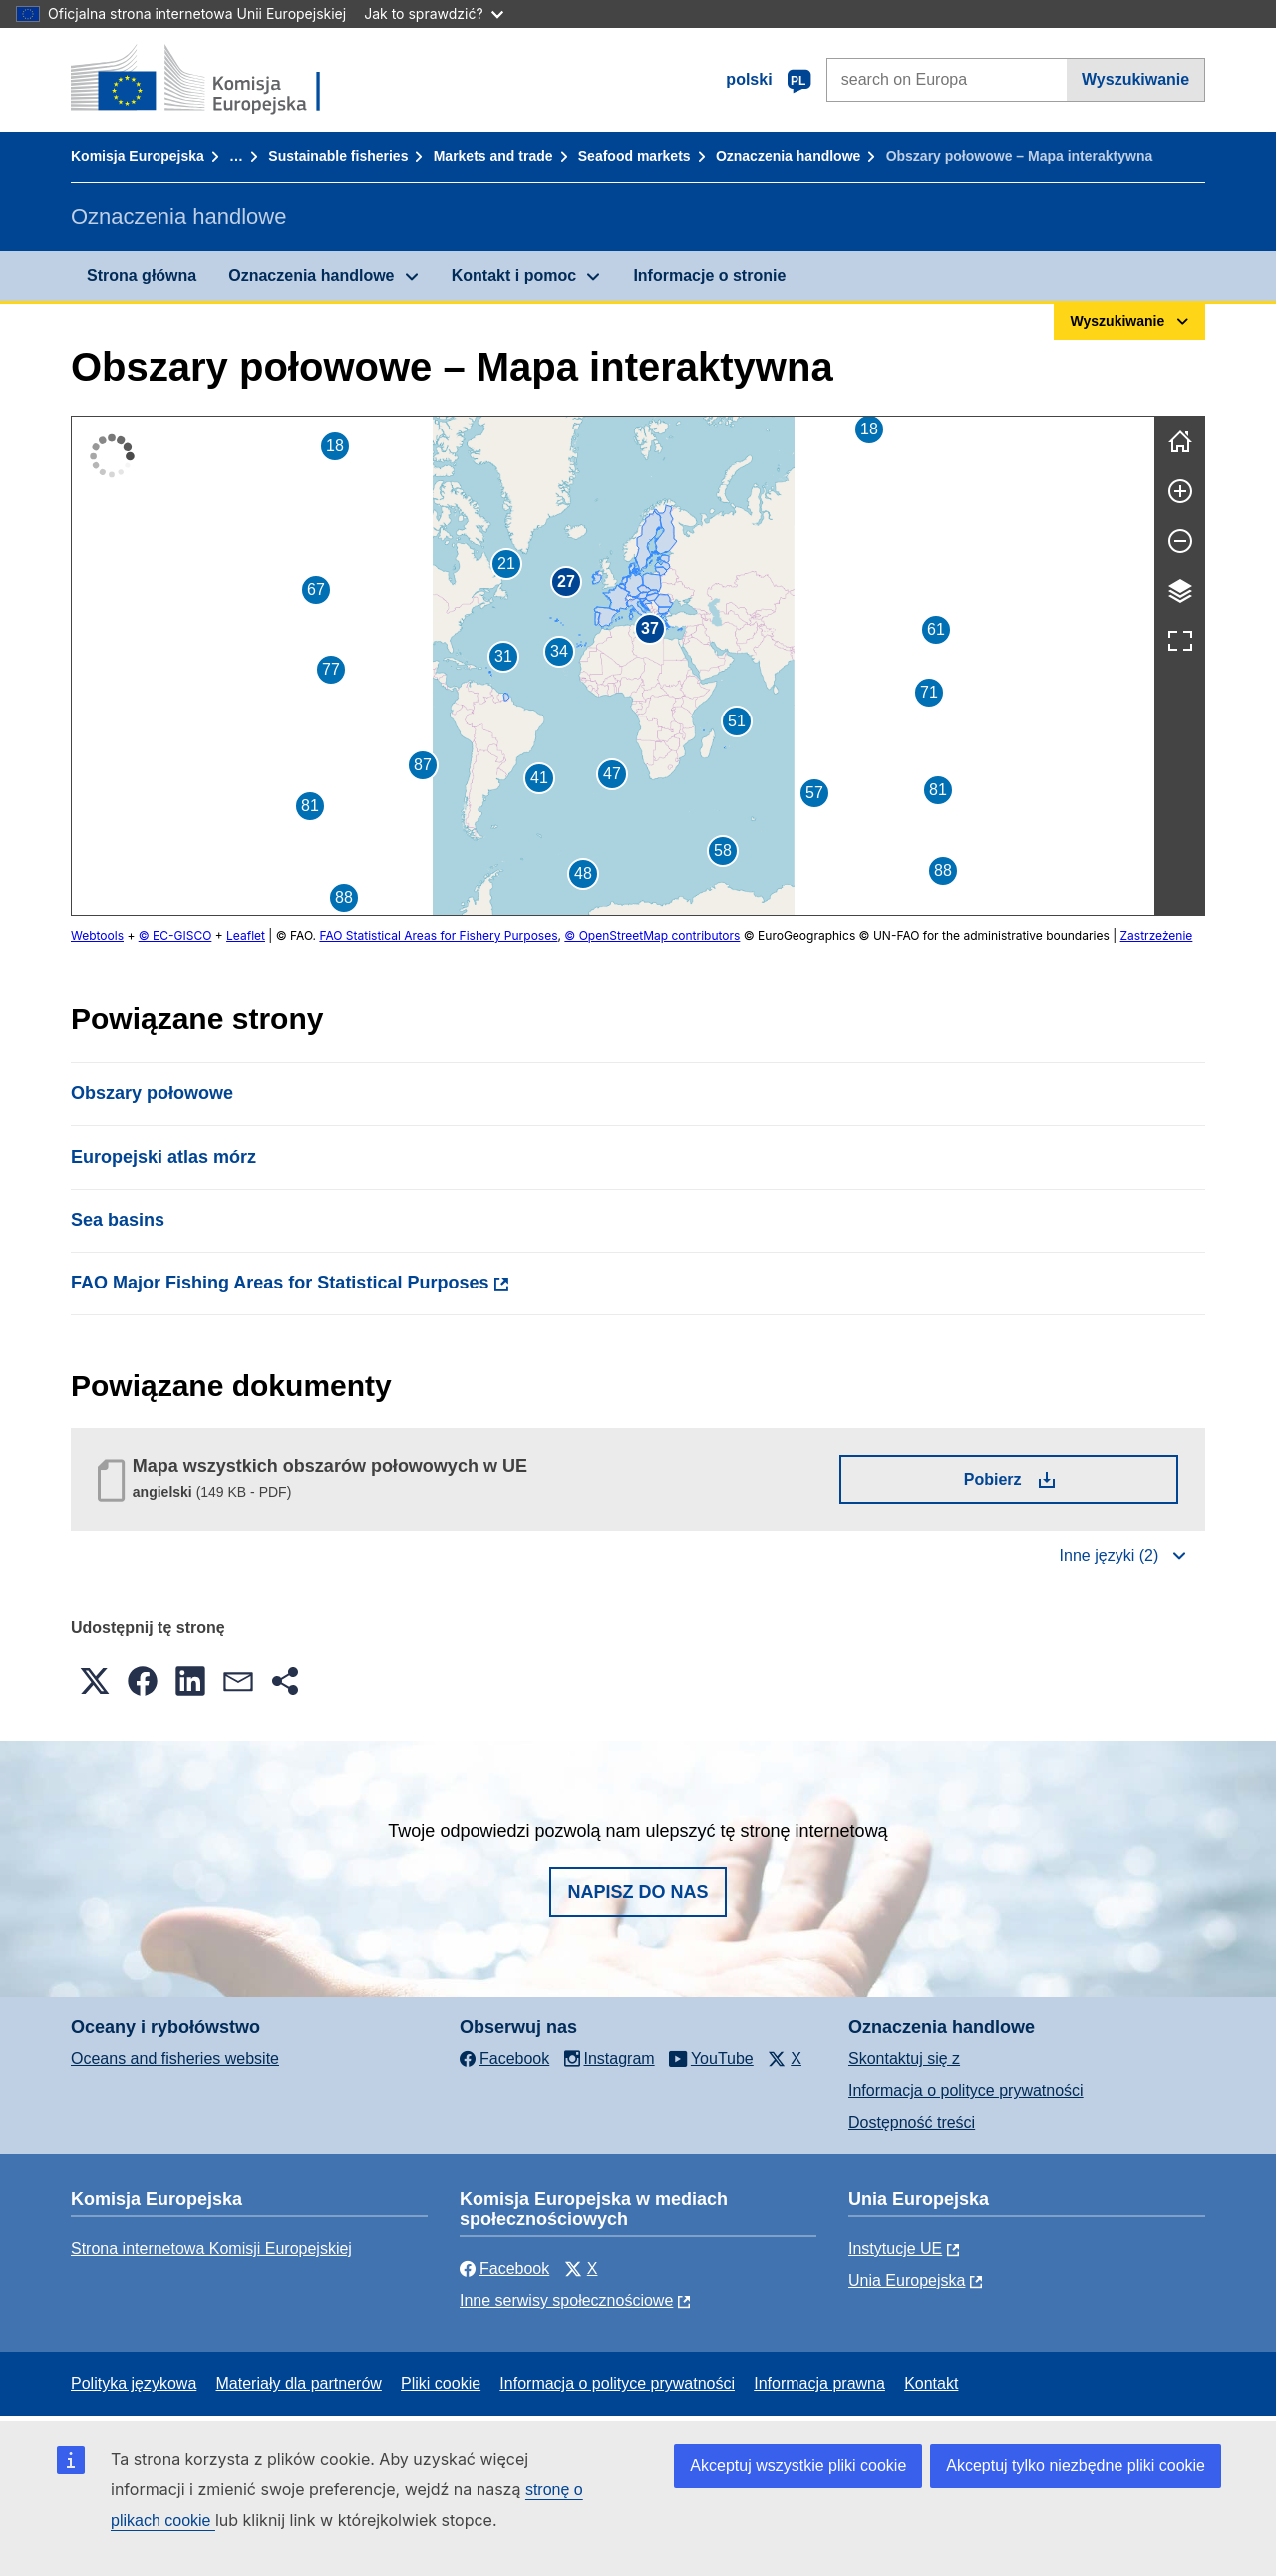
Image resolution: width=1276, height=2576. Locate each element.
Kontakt (931, 2383)
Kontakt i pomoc (514, 275)
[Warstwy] (1180, 591)
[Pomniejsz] (1180, 541)
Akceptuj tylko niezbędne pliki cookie (1075, 2465)
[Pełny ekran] (1180, 641)
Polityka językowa (133, 2383)
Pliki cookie (440, 2383)
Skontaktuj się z (904, 2058)
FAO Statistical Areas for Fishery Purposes (438, 935)
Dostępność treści (911, 2122)
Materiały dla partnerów (299, 2383)
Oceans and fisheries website (175, 2058)
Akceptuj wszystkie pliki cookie (798, 2465)
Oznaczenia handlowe (788, 156)
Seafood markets (634, 156)
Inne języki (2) (1109, 1555)
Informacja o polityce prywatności (966, 2090)
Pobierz (1047, 1478)
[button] (640, 595)
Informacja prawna (819, 2383)
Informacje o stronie (709, 275)
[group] (613, 666)
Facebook (504, 2268)
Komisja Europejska (137, 156)
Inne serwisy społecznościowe (566, 2300)
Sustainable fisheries (338, 156)
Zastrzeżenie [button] (1156, 935)
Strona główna (141, 275)
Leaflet (245, 935)
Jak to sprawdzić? (433, 13)
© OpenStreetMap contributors (652, 935)
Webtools (97, 935)
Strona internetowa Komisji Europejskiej (211, 2248)
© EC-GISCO (175, 935)
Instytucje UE (895, 2248)
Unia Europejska (906, 2280)
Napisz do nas (637, 1892)
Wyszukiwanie (1135, 79)
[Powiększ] (1180, 491)
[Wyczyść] (1180, 441)
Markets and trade (493, 156)
